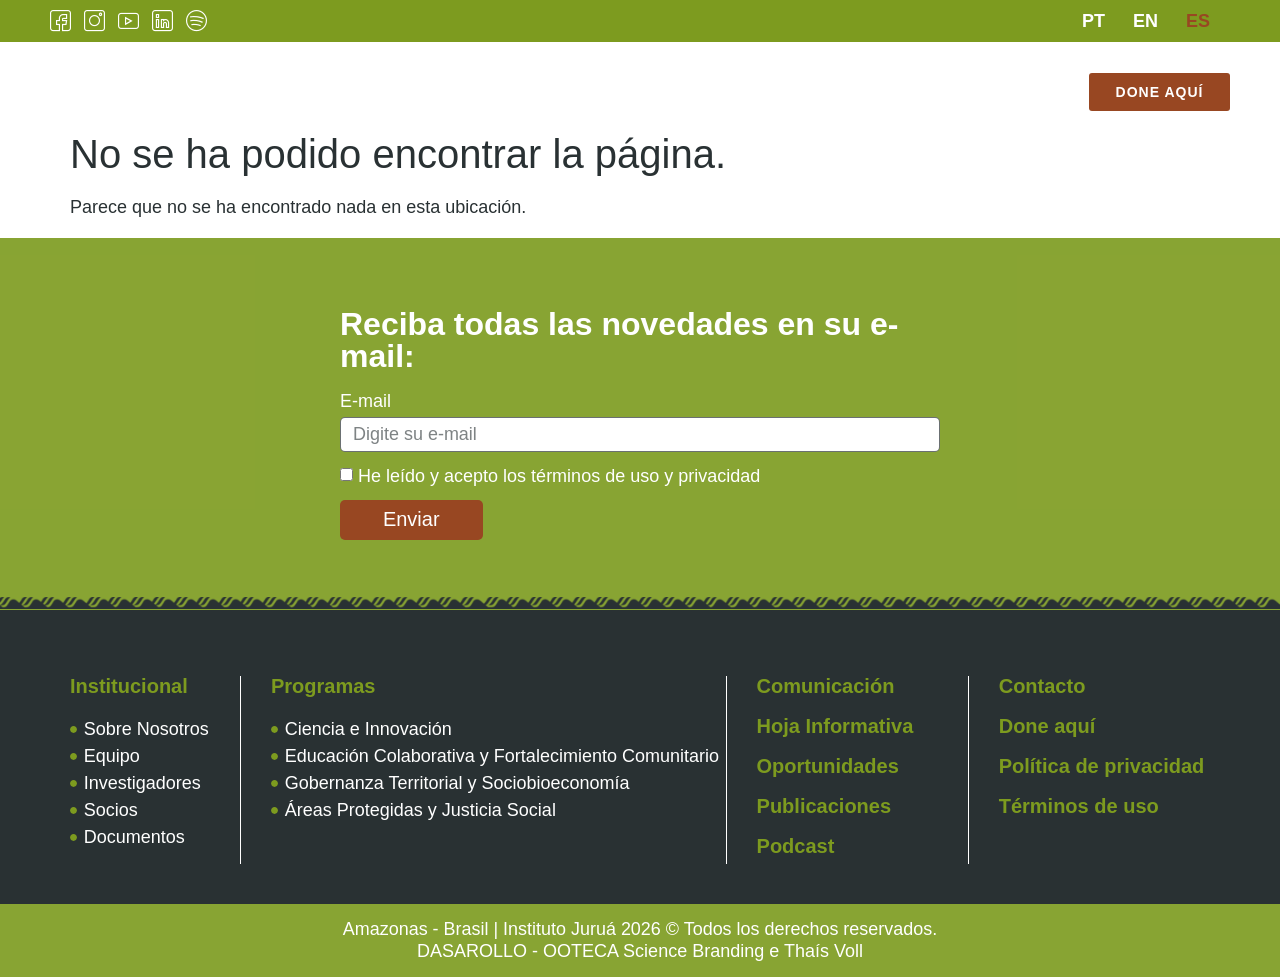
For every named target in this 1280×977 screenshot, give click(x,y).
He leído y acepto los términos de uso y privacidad (559, 476)
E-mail (365, 401)
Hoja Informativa (835, 726)
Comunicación (693, 76)
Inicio (289, 76)
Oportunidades (828, 766)
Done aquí (1047, 726)
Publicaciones (852, 76)
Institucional (405, 76)
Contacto (991, 76)
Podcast (796, 846)
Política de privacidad (1102, 766)
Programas (548, 76)
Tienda (665, 106)
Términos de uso (1079, 806)
